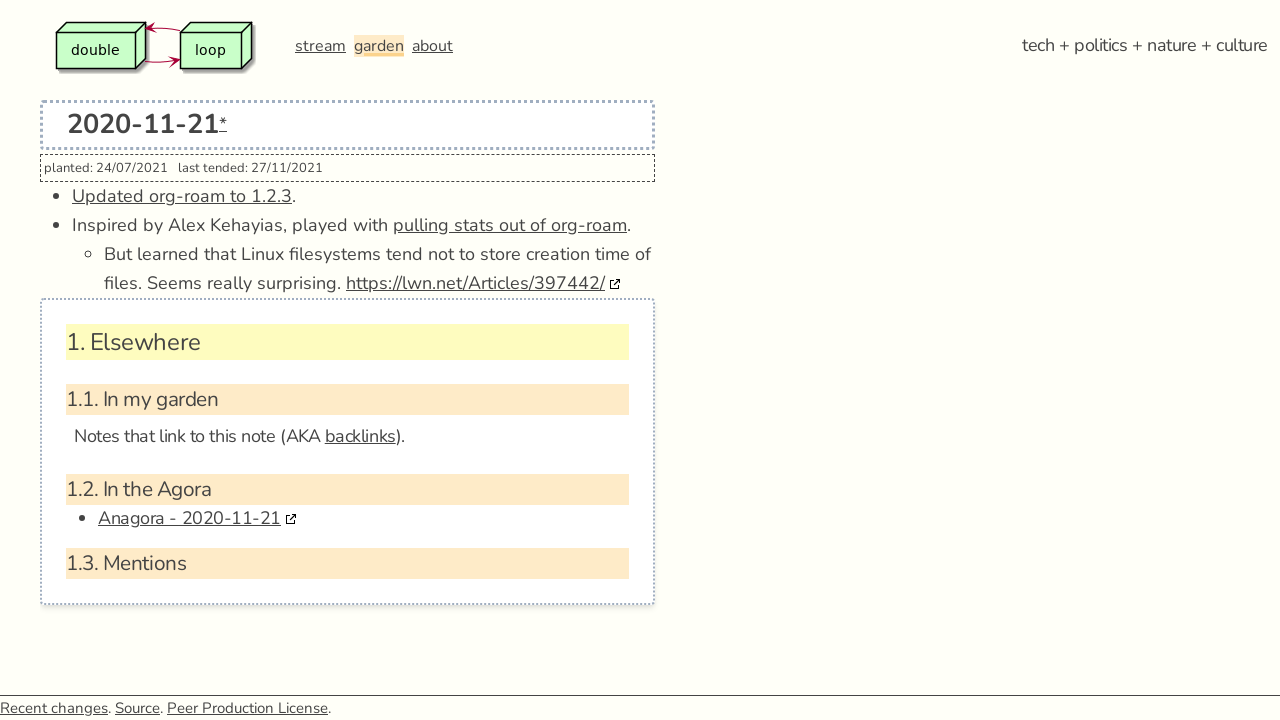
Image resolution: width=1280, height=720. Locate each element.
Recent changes (54, 708)
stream (320, 46)
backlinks (360, 436)
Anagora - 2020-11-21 (189, 518)
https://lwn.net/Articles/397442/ (475, 283)
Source (137, 708)
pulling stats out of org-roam (510, 225)
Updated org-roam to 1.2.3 (182, 196)
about (432, 46)
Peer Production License (247, 708)
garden (379, 46)
